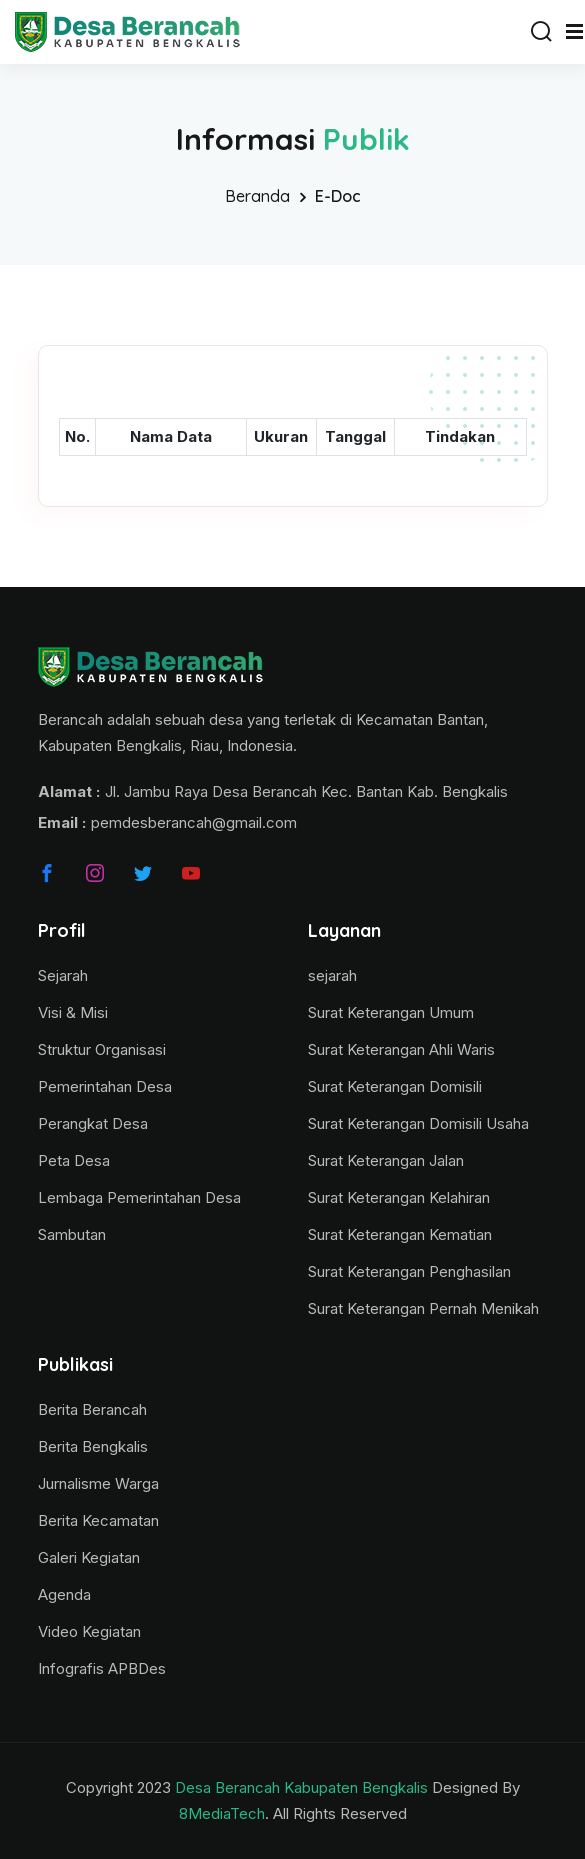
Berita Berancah (92, 1409)
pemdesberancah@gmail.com (194, 822)
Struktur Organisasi (102, 1049)
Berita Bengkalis (93, 1446)
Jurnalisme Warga (98, 1483)
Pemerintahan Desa (105, 1086)
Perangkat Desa (93, 1123)
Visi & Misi (73, 1012)
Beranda (257, 196)
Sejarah (63, 975)
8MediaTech (222, 1813)
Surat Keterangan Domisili (395, 1086)
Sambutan (72, 1234)
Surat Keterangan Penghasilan (409, 1271)
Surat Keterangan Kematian (400, 1234)
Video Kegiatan (89, 1631)
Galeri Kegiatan (89, 1557)
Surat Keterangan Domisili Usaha (418, 1123)
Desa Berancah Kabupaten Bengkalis (301, 1787)
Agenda (64, 1594)
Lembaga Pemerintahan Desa (139, 1197)
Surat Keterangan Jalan (386, 1160)
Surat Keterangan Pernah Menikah (423, 1308)
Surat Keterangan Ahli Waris (401, 1049)
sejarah (332, 975)
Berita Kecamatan (98, 1520)
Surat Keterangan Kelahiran (399, 1197)
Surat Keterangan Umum (391, 1012)
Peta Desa (74, 1160)
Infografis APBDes (102, 1668)
